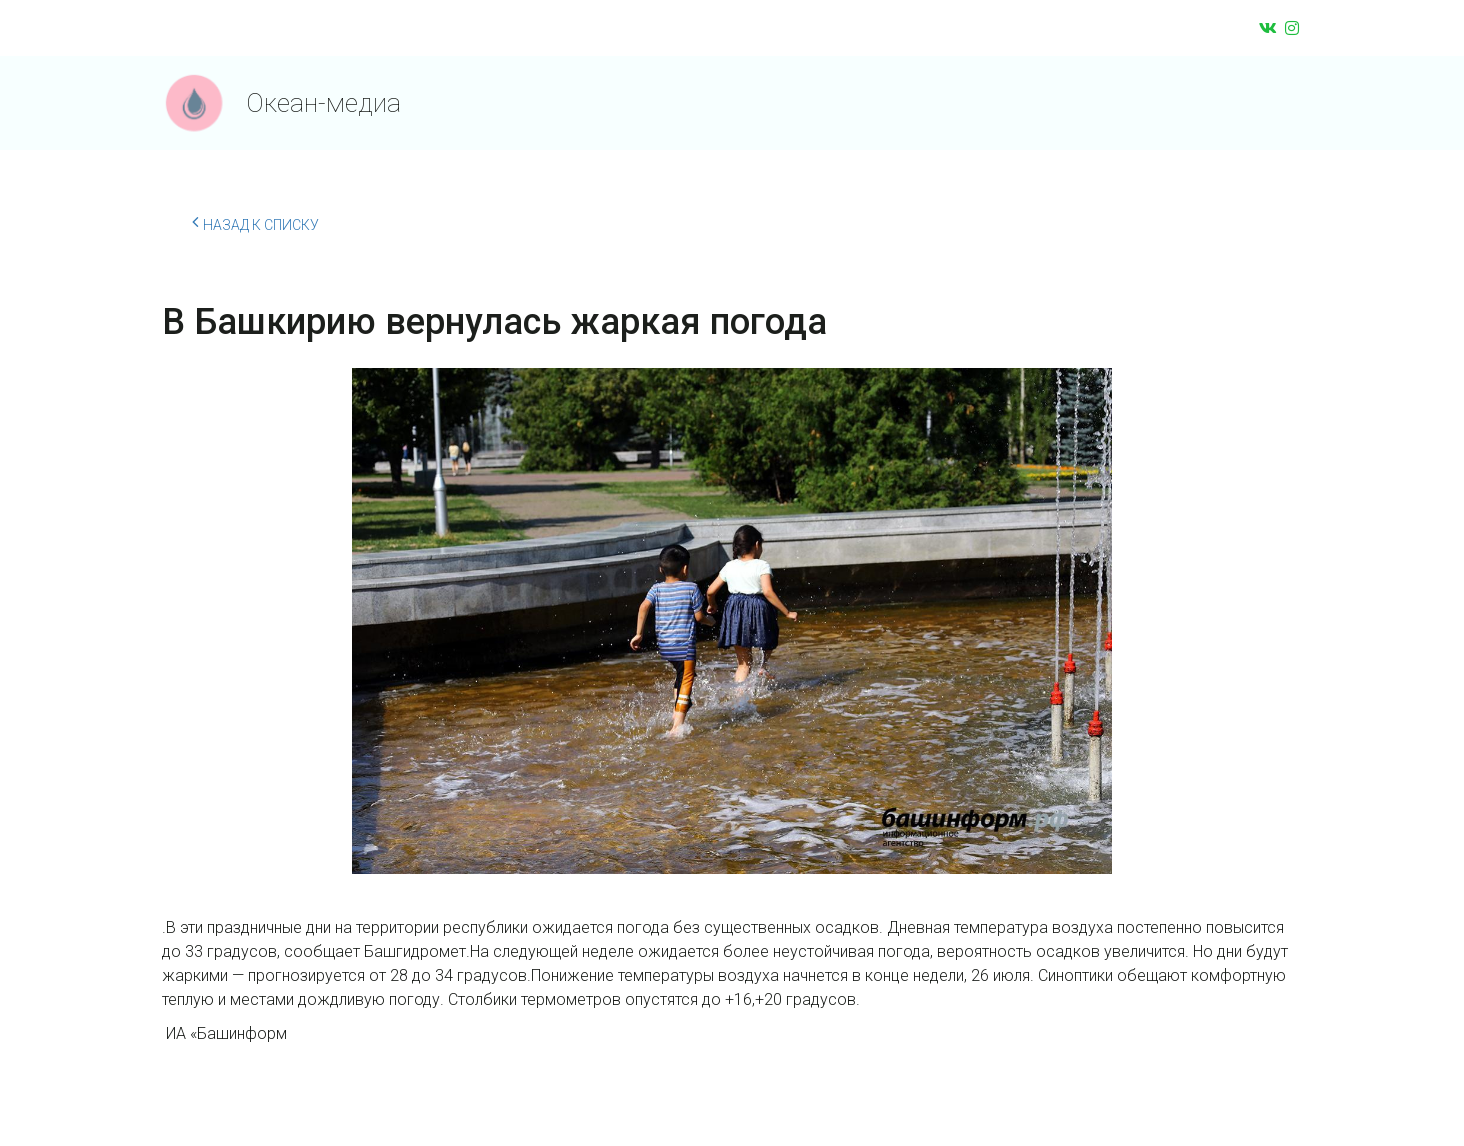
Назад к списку (255, 222)
